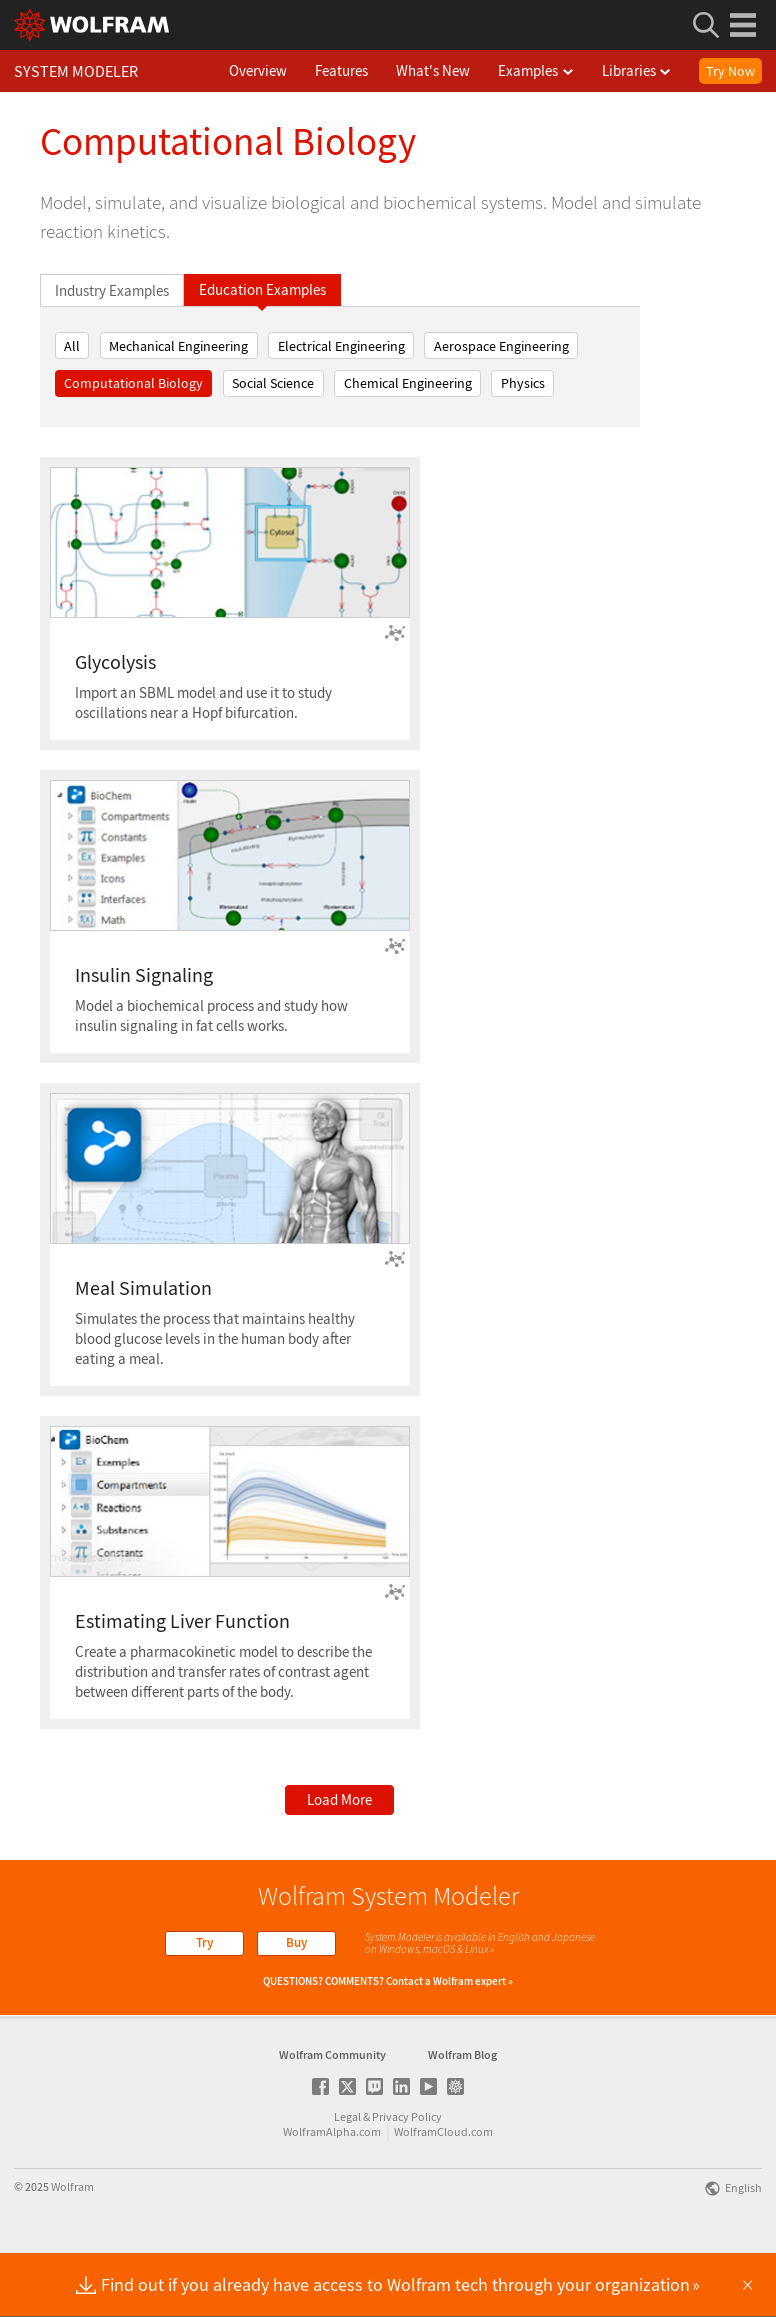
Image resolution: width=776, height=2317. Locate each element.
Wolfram (72, 2250)
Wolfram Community (332, 2118)
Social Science (273, 383)
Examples (559, 70)
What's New (456, 70)
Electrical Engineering (341, 346)
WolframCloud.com (443, 2195)
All (72, 346)
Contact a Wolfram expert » (449, 1981)
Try (204, 1942)
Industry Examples (112, 290)
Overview (281, 70)
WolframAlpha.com (332, 2195)
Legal (347, 2180)
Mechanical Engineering (178, 346)
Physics (523, 383)
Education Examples (262, 289)
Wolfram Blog (462, 2118)
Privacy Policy (407, 2180)
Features (364, 70)
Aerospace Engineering (501, 346)
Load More (339, 1799)
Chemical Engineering (408, 383)
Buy (296, 1942)
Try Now (730, 71)
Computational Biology (133, 383)
